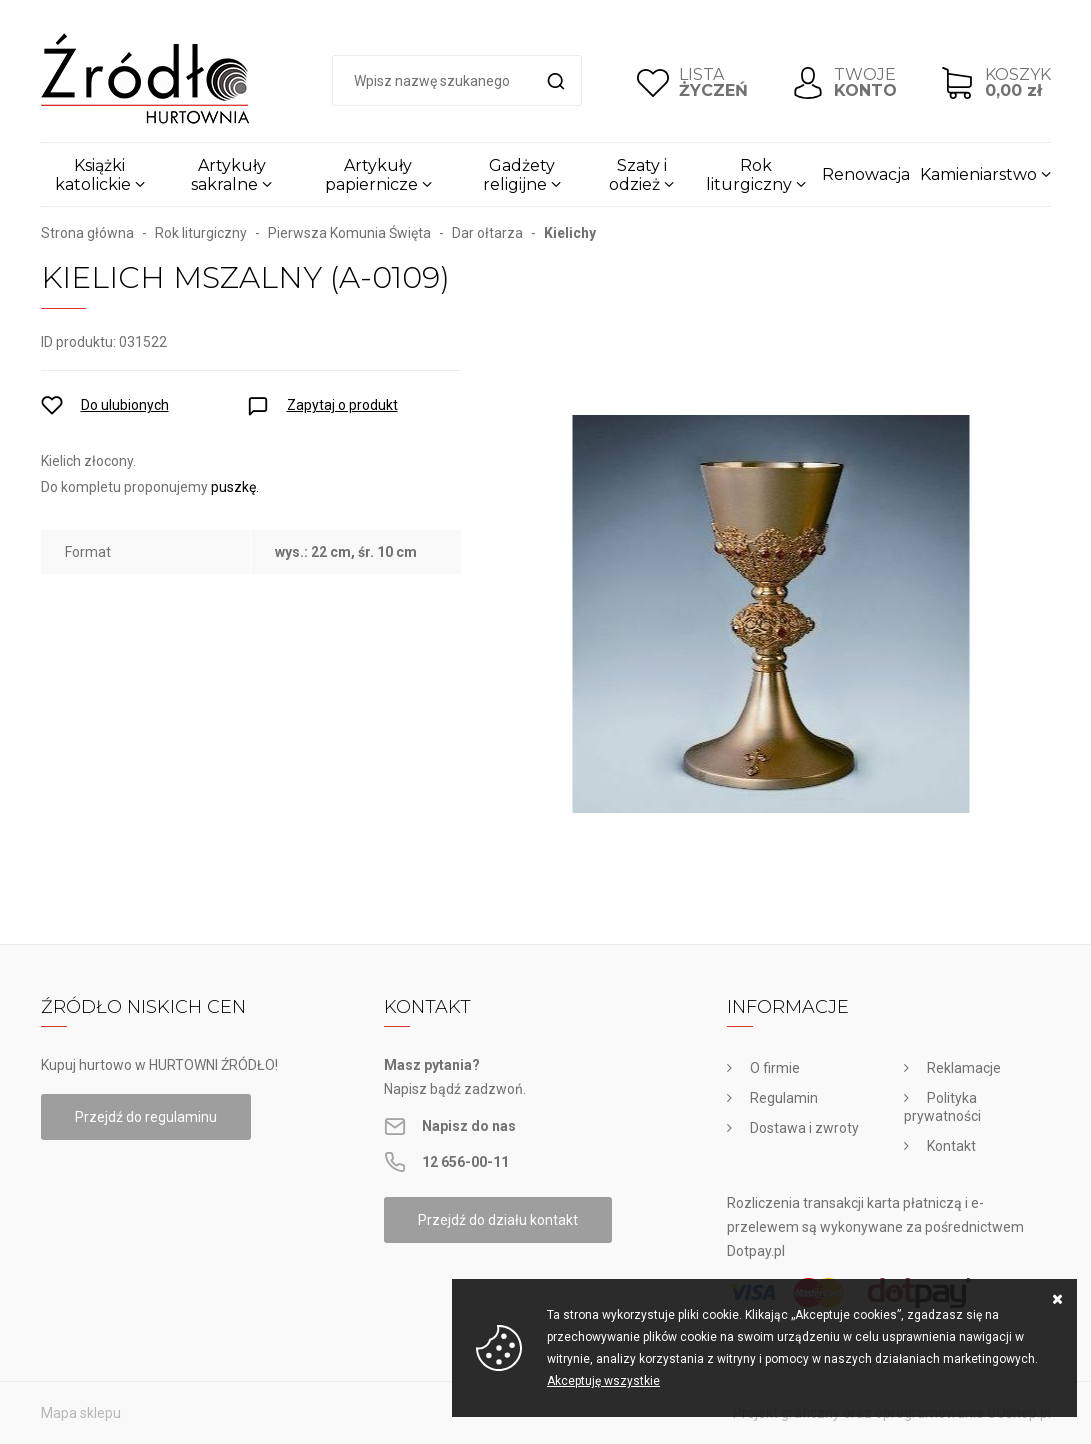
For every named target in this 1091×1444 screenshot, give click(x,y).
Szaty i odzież (638, 175)
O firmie (775, 1068)
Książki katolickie (93, 175)
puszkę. (236, 487)
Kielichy (570, 233)
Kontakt (951, 1146)
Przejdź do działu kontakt (498, 1220)
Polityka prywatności (942, 1107)
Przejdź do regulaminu (146, 1117)
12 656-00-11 (465, 1162)
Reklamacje (964, 1068)
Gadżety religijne (519, 175)
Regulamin (784, 1098)
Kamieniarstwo (978, 174)
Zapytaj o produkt (342, 405)
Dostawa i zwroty (804, 1128)
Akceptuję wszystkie (603, 1381)
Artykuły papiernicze (371, 175)
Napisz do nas (469, 1126)
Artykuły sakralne (228, 175)
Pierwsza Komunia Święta (349, 233)
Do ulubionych (125, 405)
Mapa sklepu (81, 1413)
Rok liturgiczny (749, 175)
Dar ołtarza (487, 233)
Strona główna (87, 233)
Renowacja (866, 174)
